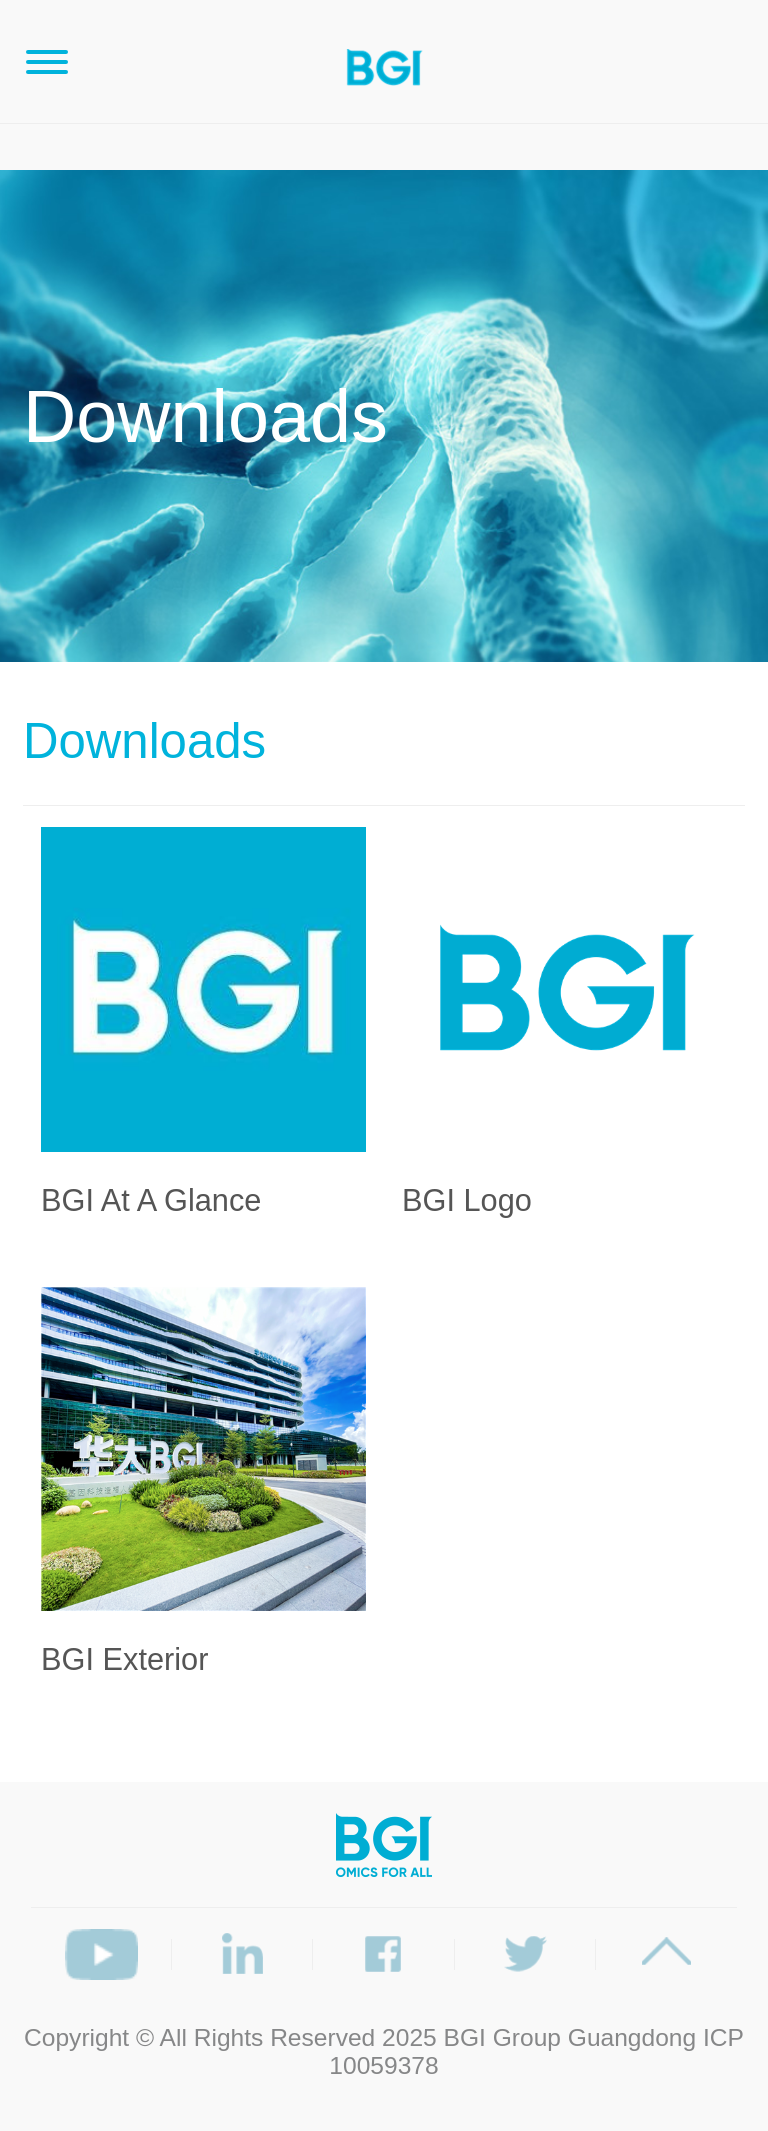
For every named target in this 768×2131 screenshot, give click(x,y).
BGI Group (502, 2037)
